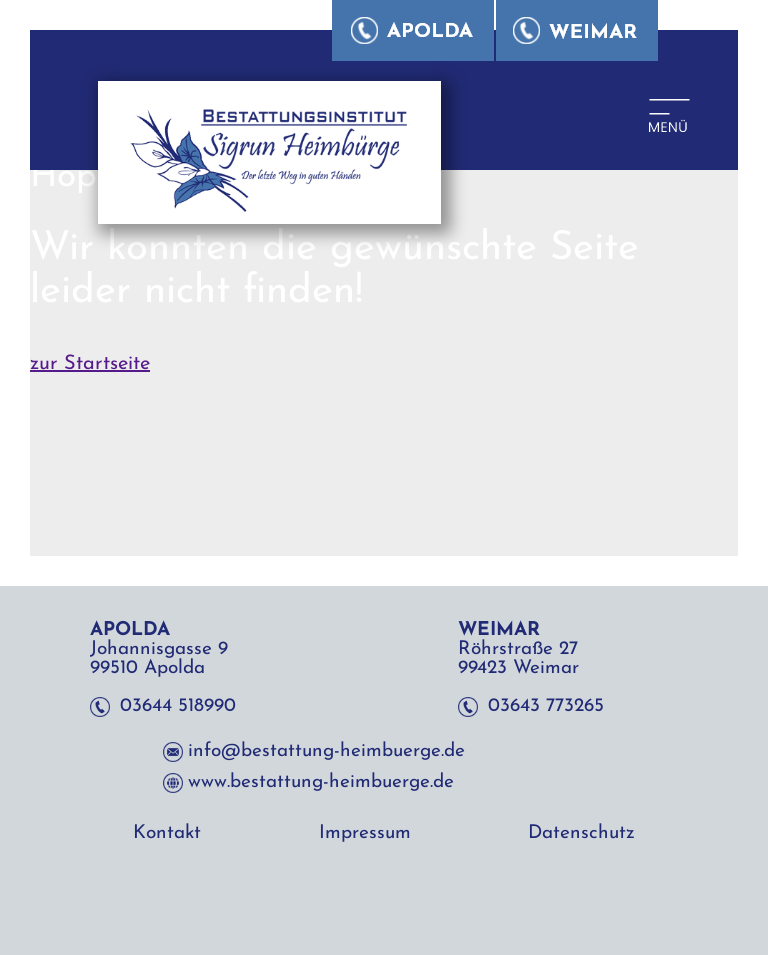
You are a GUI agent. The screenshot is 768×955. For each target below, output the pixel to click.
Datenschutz (581, 833)
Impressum (365, 833)
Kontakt (167, 833)
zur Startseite (90, 364)
